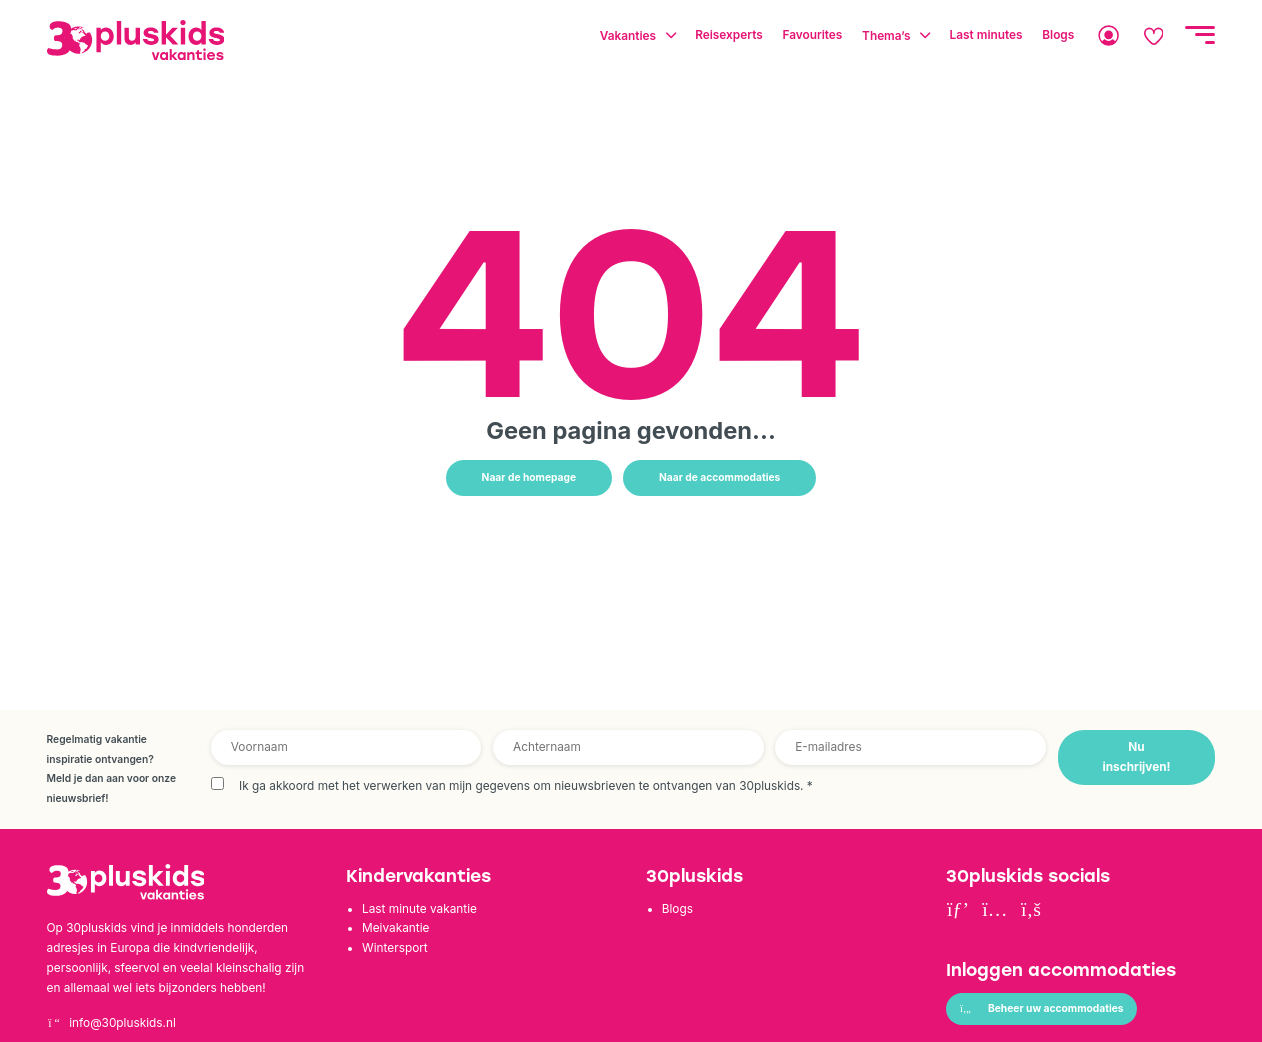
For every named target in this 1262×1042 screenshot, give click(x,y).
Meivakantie (395, 928)
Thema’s (886, 35)
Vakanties (628, 35)
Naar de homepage (529, 477)
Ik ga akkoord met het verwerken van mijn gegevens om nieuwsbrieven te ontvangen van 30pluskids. (526, 786)
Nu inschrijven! (1137, 757)
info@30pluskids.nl (111, 1023)
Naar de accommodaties (719, 477)
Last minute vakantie (419, 909)
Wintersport (395, 948)
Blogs (677, 909)
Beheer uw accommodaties (1041, 1008)
